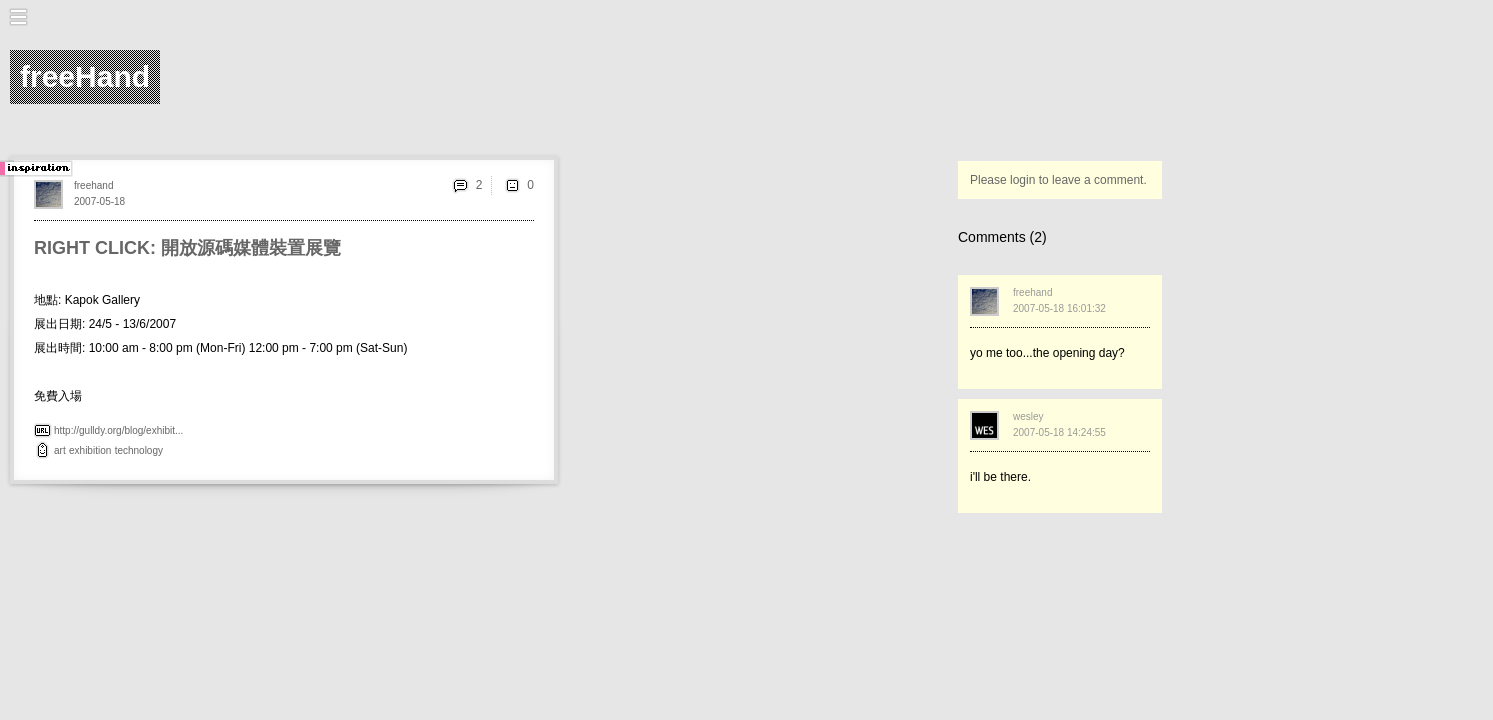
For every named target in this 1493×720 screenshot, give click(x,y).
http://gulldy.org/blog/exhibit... (118, 430)
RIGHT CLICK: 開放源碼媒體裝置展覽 (187, 248)
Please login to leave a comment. (1058, 180)
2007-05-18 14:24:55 (1059, 432)
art (60, 450)
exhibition (90, 450)
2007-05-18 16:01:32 (1059, 308)
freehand (93, 185)
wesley (1028, 416)
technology (139, 450)
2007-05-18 (99, 201)
